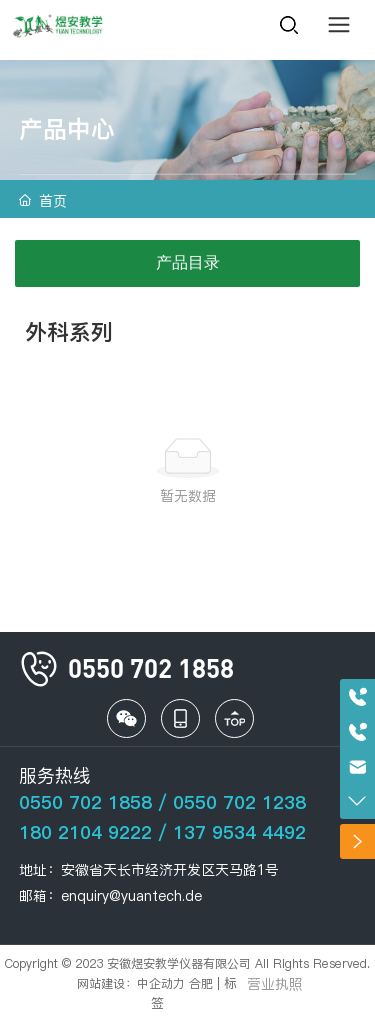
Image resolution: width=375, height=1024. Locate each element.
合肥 (201, 983)
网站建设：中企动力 (131, 983)
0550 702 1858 (85, 802)
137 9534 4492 (239, 832)
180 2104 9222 (85, 832)
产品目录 (188, 262)
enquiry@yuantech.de (131, 896)
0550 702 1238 (239, 802)
